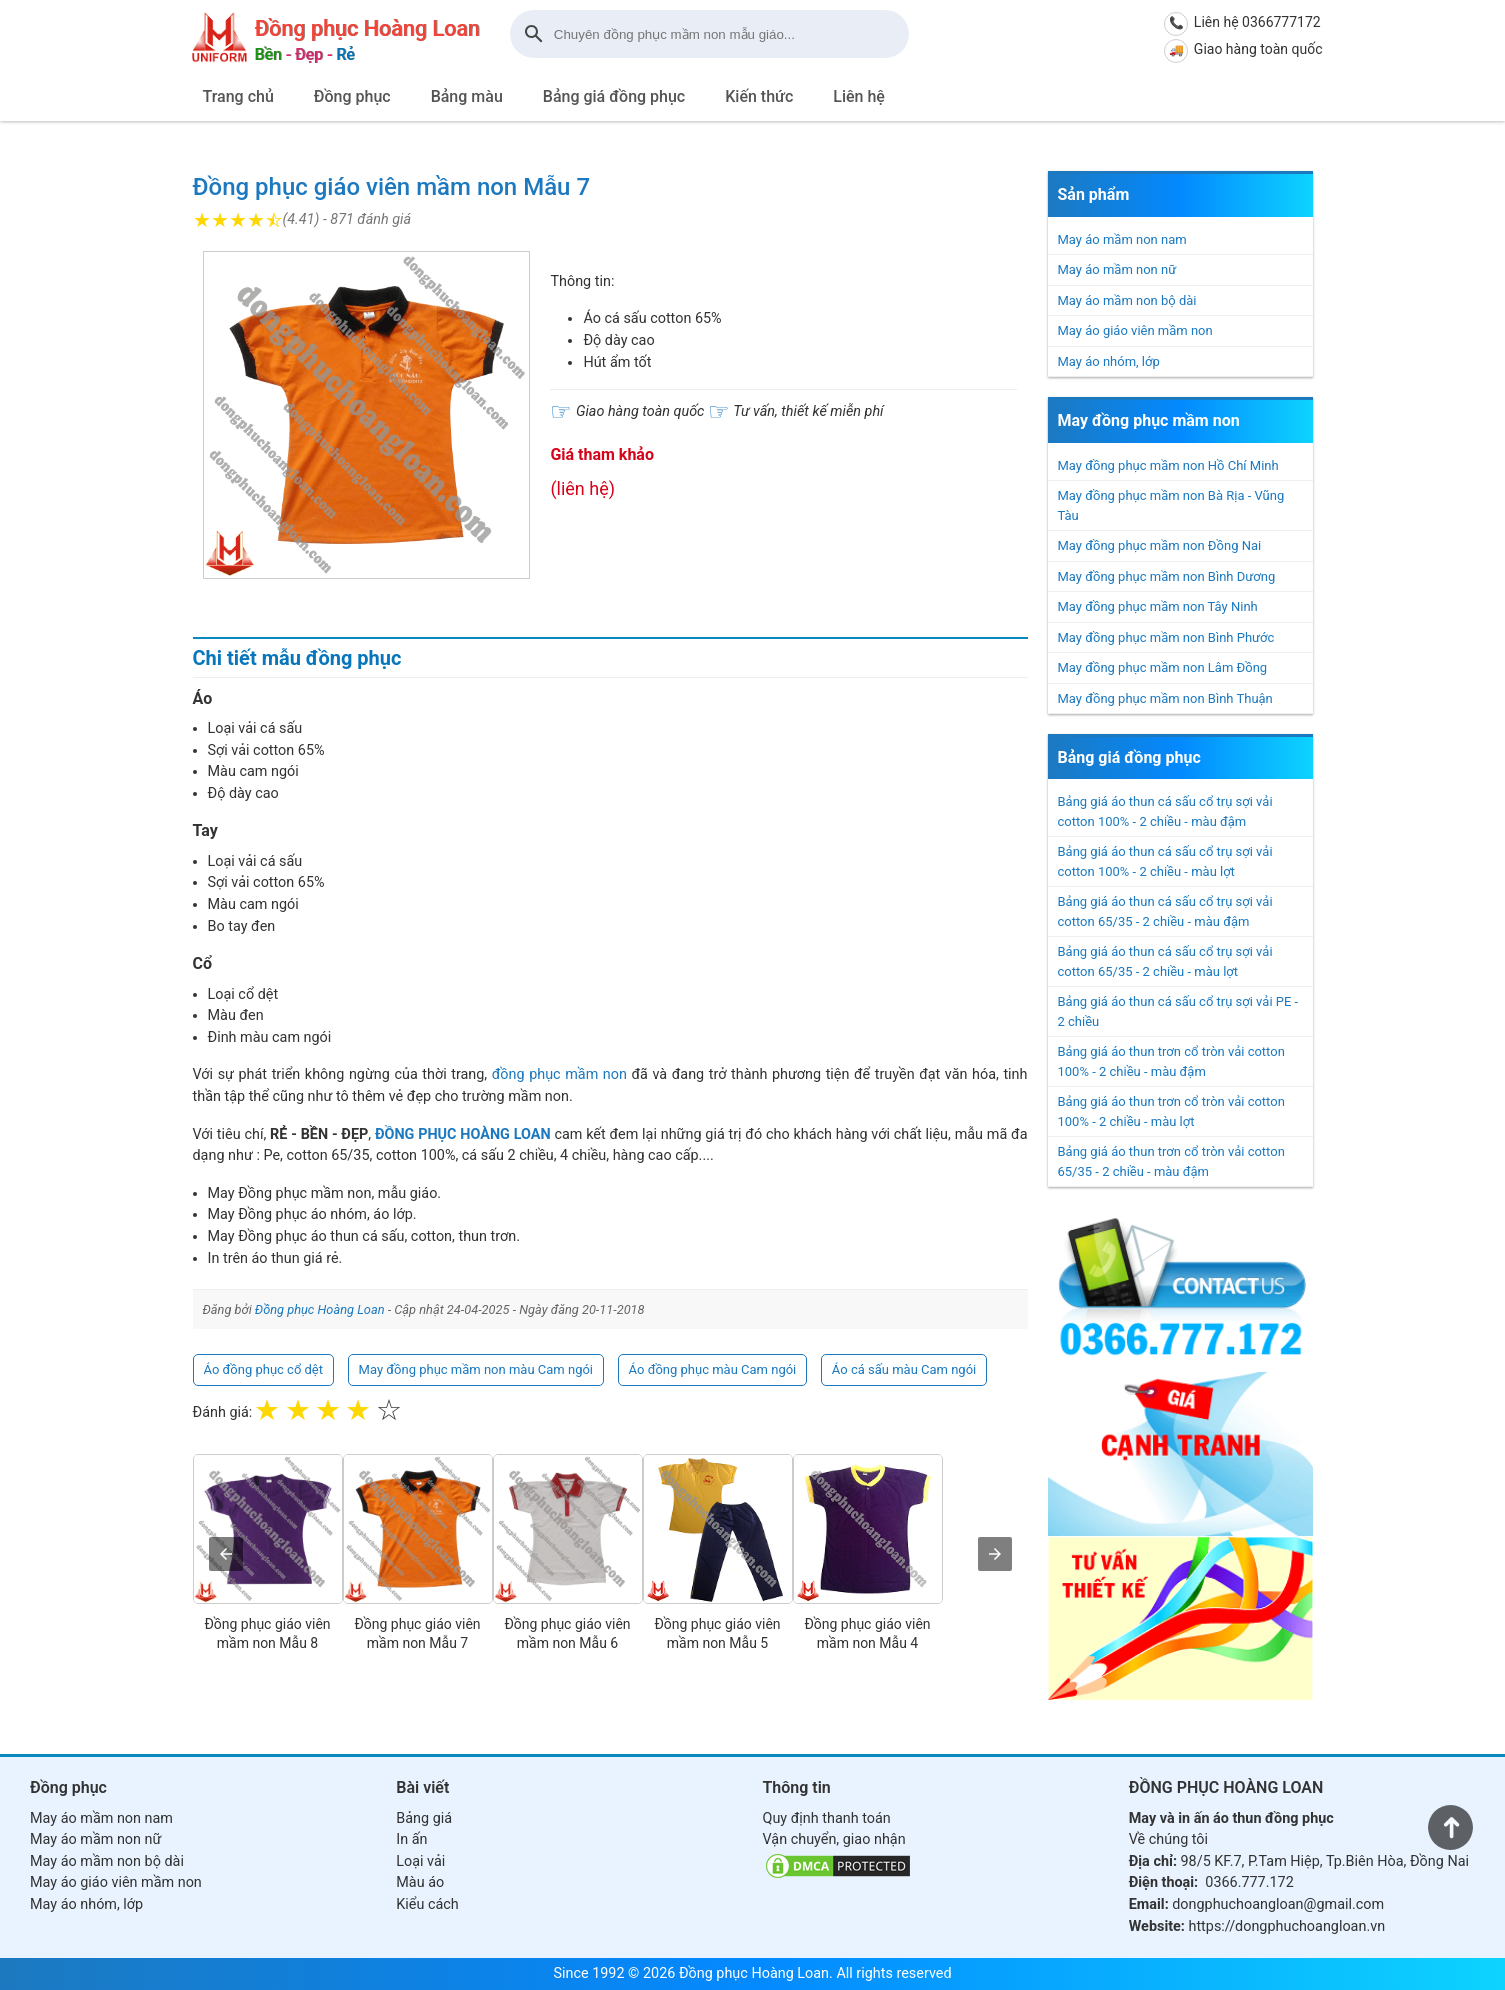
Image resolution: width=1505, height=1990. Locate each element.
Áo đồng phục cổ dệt (264, 1369)
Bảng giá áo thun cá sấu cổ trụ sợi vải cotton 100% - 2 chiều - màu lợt (1165, 861)
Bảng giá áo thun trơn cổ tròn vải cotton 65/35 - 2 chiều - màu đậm (1171, 1161)
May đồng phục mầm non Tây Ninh (1158, 606)
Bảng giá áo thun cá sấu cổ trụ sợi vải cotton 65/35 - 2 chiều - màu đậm (1165, 911)
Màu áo (420, 1882)
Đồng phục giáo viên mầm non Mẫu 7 (392, 187)
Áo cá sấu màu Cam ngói (904, 1369)
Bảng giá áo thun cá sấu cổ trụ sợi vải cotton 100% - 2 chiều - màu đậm (1165, 811)
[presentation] (226, 1554)
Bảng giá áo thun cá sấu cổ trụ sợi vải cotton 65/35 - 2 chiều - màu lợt (1165, 961)
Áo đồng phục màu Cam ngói (713, 1369)
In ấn (411, 1839)
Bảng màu (467, 96)
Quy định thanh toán (827, 1818)
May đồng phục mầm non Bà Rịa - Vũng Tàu (1171, 505)
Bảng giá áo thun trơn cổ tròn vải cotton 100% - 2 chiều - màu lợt (1171, 1111)
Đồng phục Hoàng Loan (320, 1309)
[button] (367, 415)
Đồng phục (352, 96)
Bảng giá (424, 1818)
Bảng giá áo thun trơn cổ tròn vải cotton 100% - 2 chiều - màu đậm (1171, 1061)
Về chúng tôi (1168, 1839)
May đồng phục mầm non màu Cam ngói (476, 1369)
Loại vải (420, 1861)
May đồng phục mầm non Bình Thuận (1165, 698)
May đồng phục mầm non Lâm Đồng (1163, 667)
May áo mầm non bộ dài (1127, 300)
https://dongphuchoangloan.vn (1286, 1926)
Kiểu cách (427, 1904)
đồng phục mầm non (559, 1074)
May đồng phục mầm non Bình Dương (1167, 576)
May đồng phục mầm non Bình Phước (1166, 637)
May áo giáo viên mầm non (1135, 330)
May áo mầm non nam (1122, 239)
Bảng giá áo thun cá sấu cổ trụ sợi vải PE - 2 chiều (1178, 1011)
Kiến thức (759, 96)
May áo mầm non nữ (1117, 269)
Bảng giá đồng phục (614, 96)
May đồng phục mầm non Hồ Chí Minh (1168, 465)
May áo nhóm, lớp (1109, 361)
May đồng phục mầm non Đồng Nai (1160, 545)
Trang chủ (238, 96)
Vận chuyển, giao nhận (834, 1839)
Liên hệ (859, 96)
